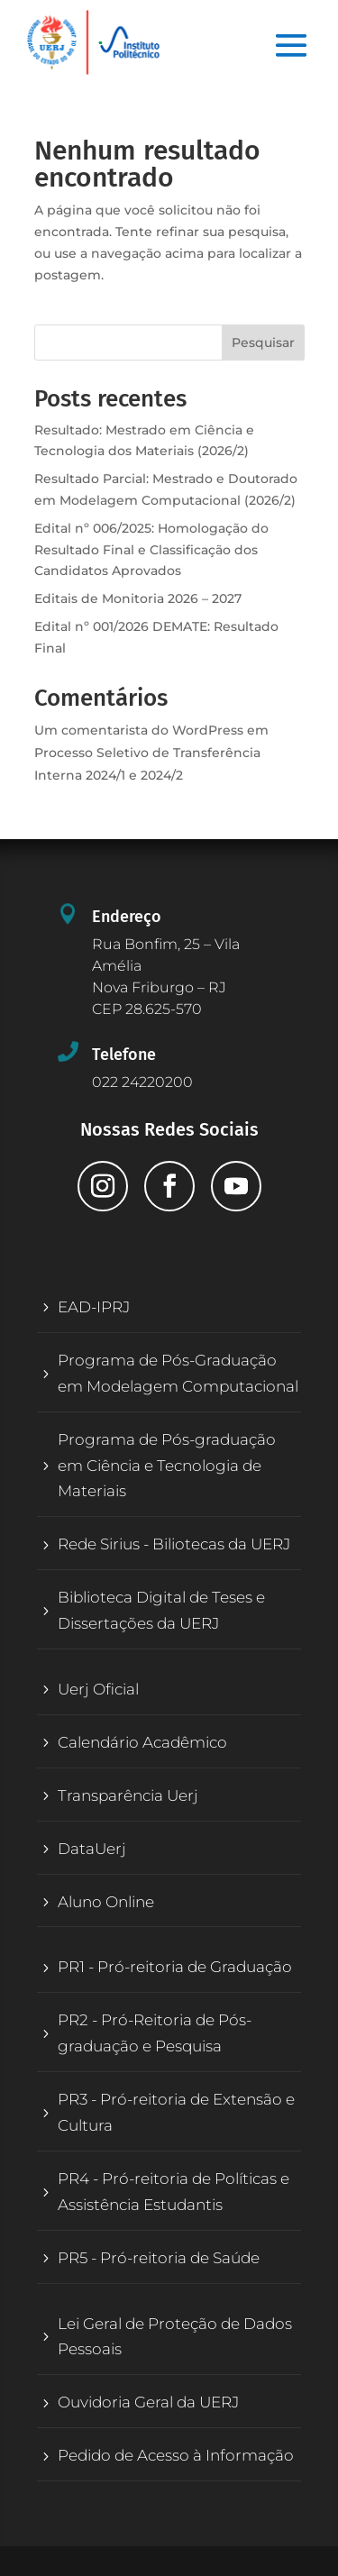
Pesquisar (263, 342)
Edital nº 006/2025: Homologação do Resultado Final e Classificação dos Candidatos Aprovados (151, 550)
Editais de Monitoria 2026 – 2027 (138, 598)
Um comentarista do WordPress (138, 730)
